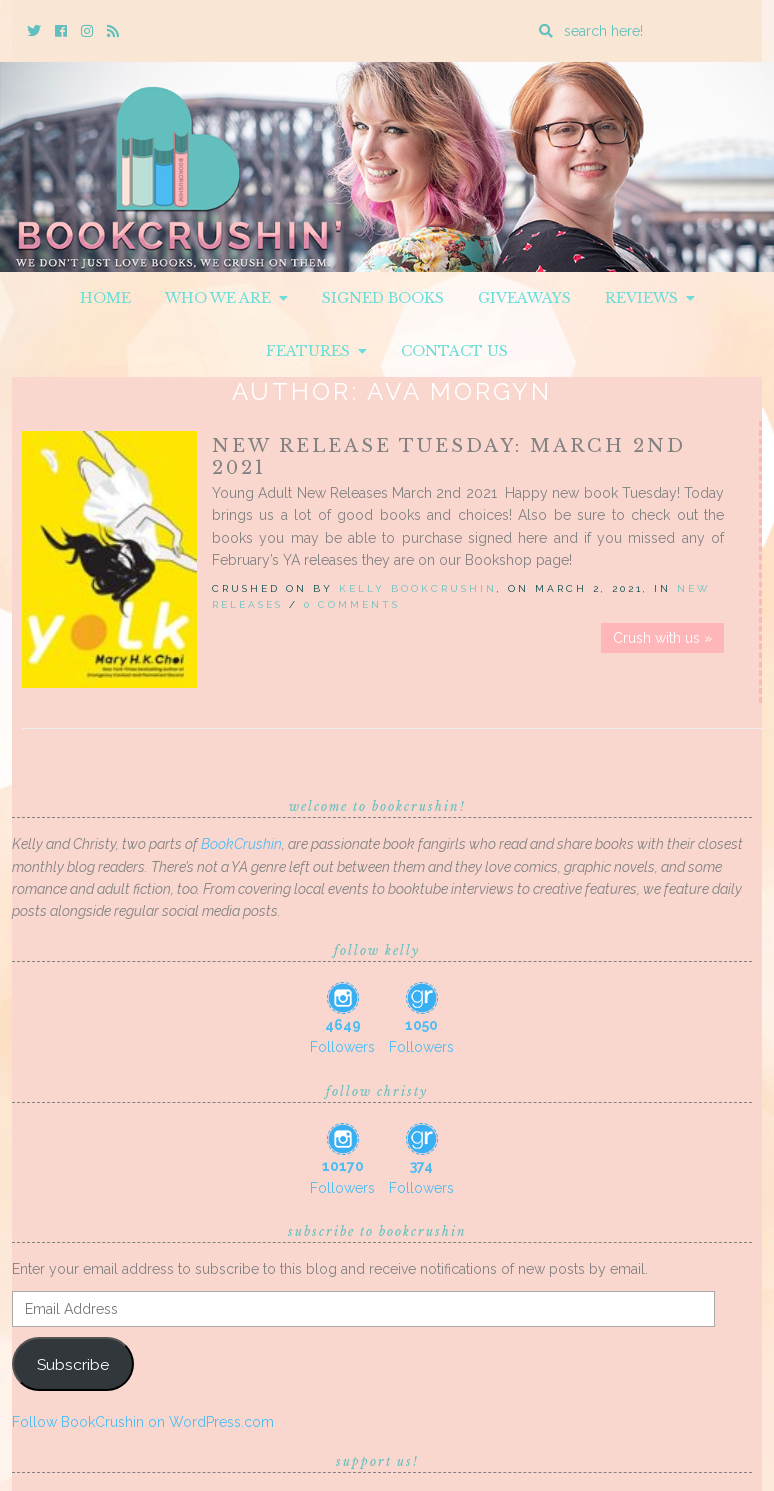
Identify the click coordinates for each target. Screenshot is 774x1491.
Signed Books (383, 298)
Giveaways (524, 298)
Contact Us (454, 351)
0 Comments (352, 604)
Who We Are (226, 298)
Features (316, 351)
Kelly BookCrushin (418, 588)
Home (105, 298)
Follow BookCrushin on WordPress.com (143, 1422)
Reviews (650, 298)
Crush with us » (662, 638)
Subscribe (73, 1364)
